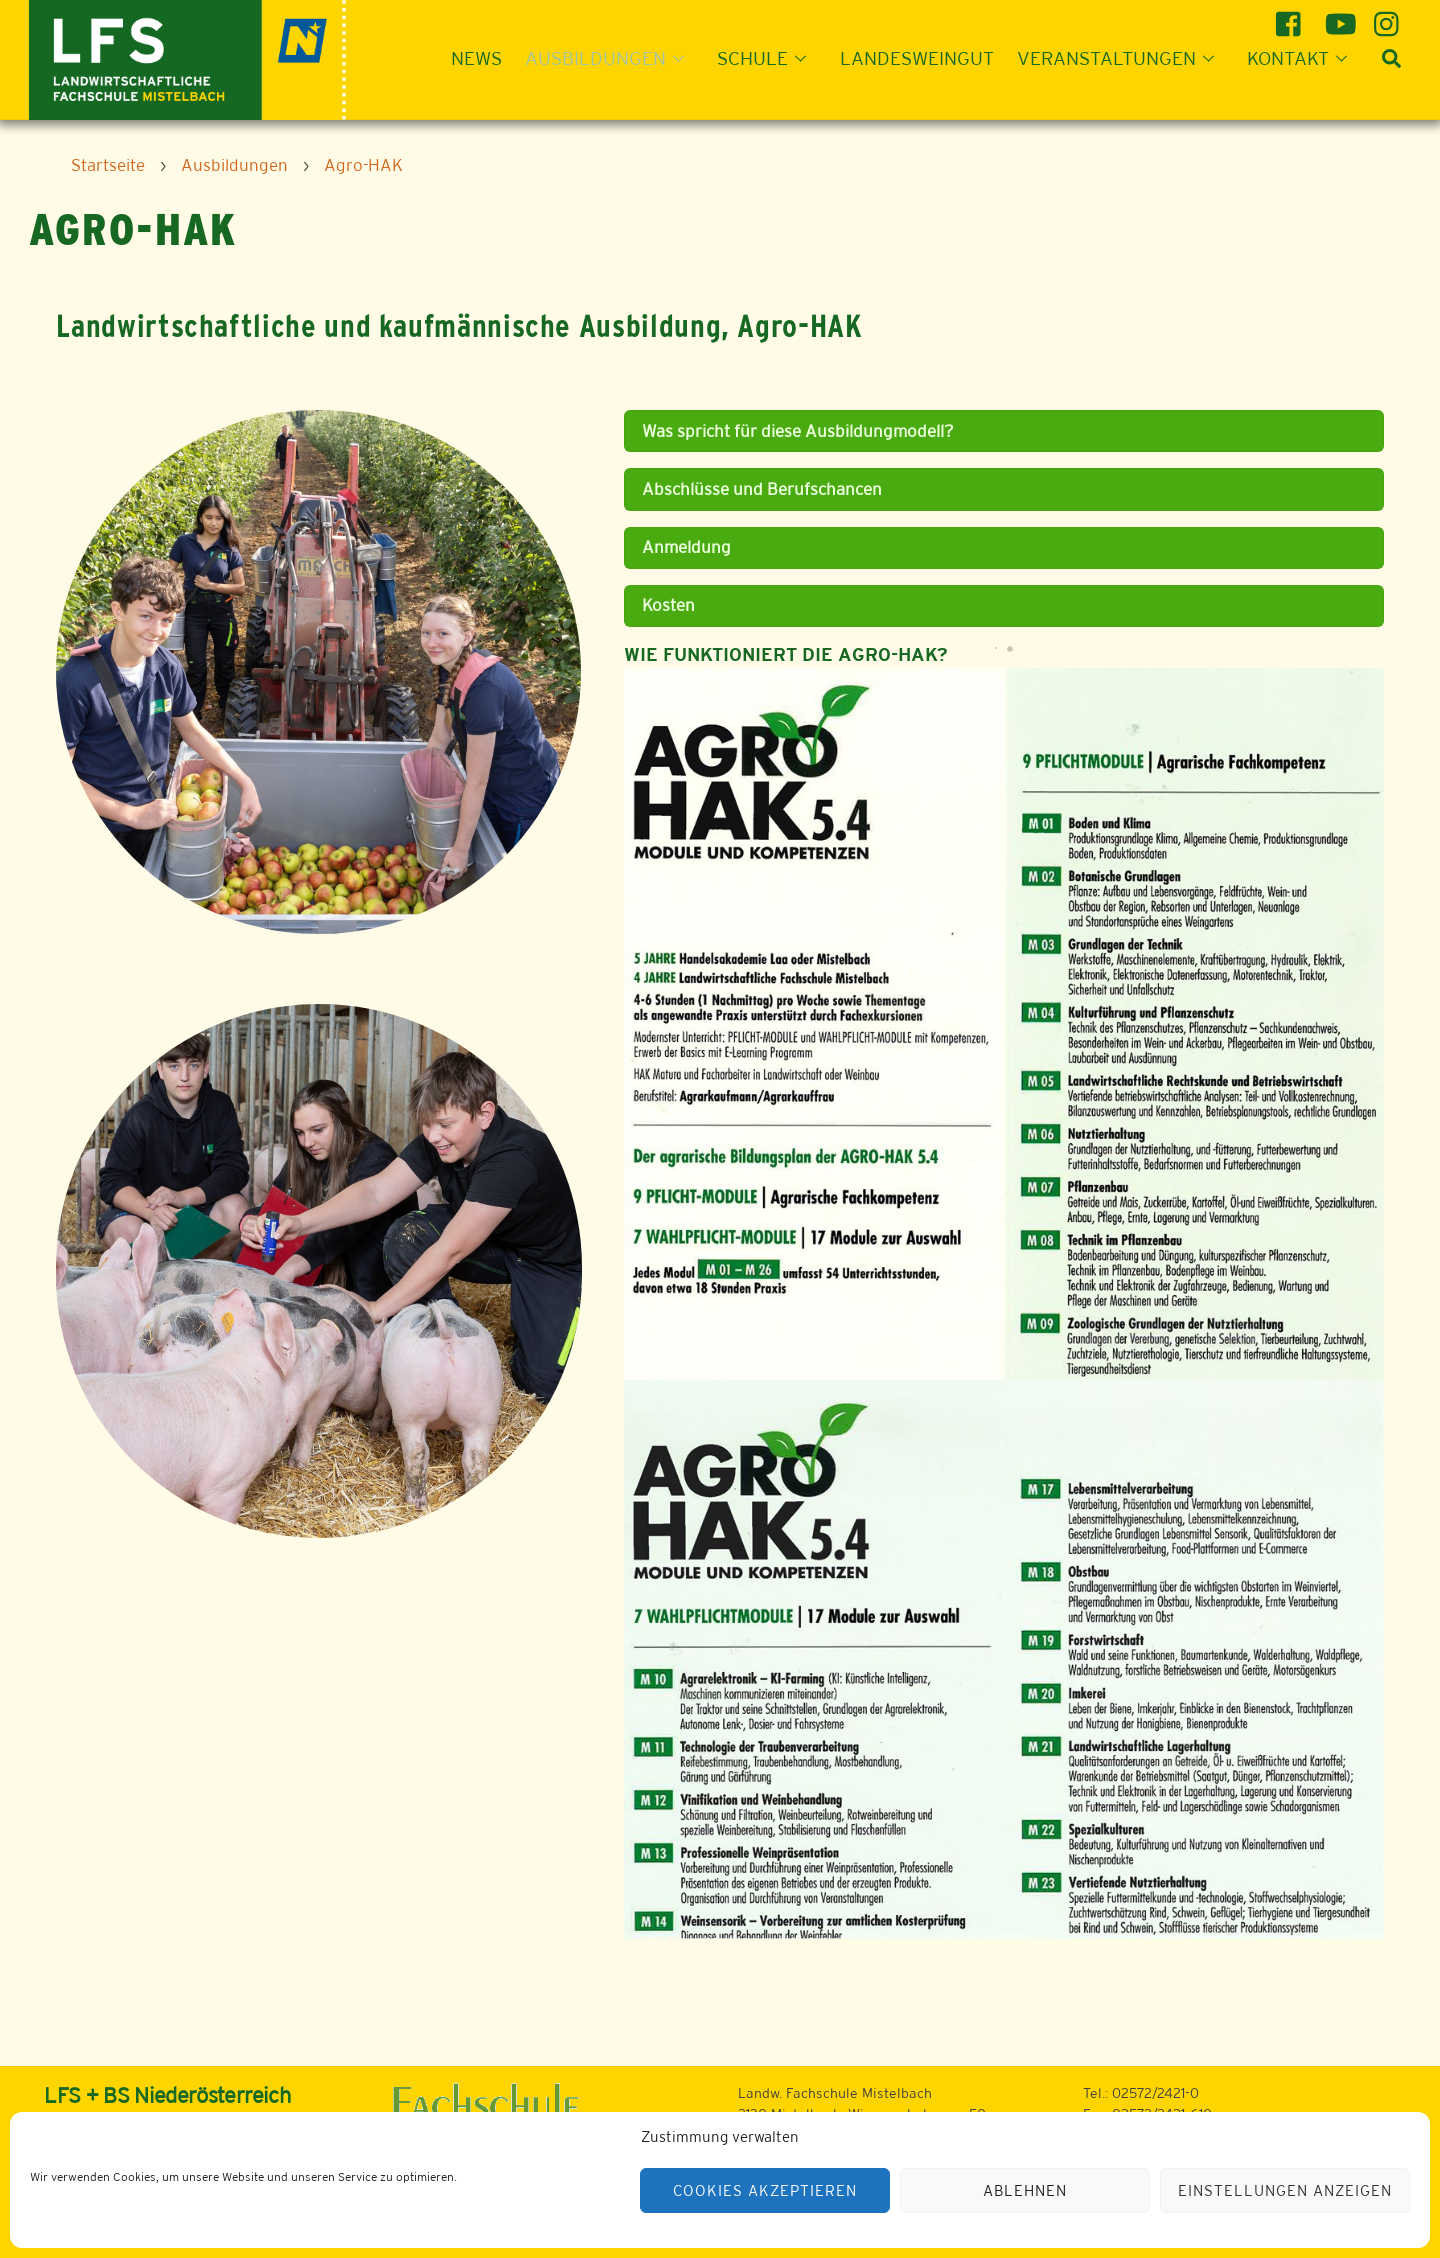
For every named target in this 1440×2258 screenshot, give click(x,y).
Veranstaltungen (1121, 58)
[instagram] (1389, 16)
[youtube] (1340, 16)
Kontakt (1303, 58)
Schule (767, 58)
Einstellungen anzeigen (1284, 2190)
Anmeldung (686, 547)
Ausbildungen (610, 58)
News (476, 58)
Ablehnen (1025, 2190)
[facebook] (1291, 16)
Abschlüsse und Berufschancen (762, 489)
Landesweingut (917, 58)
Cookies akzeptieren (765, 2190)
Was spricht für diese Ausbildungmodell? (798, 431)
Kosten (668, 605)
